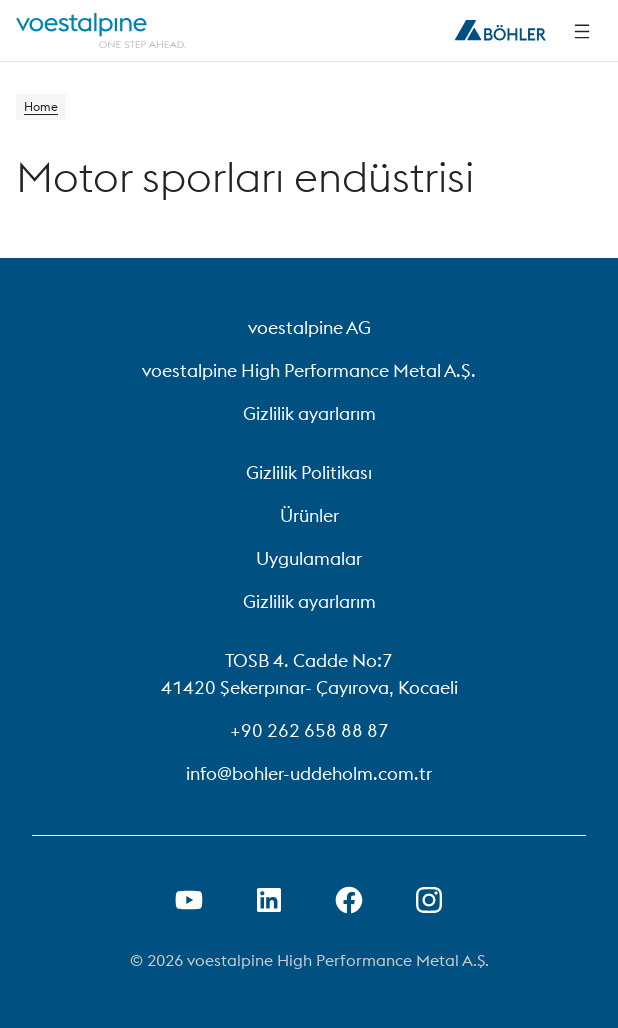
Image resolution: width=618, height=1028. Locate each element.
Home (41, 106)
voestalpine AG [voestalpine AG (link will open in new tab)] (309, 327)
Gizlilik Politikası (309, 472)
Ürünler (309, 515)
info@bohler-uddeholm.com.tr (309, 773)
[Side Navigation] (582, 31)
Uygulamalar (309, 558)
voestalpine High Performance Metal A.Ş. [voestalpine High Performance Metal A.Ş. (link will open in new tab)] (309, 370)
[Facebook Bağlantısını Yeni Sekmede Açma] (349, 900)
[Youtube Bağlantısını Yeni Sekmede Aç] (189, 900)
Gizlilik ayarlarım (309, 413)
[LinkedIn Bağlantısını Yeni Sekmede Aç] (269, 900)
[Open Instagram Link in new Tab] (429, 900)
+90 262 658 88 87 (309, 730)
